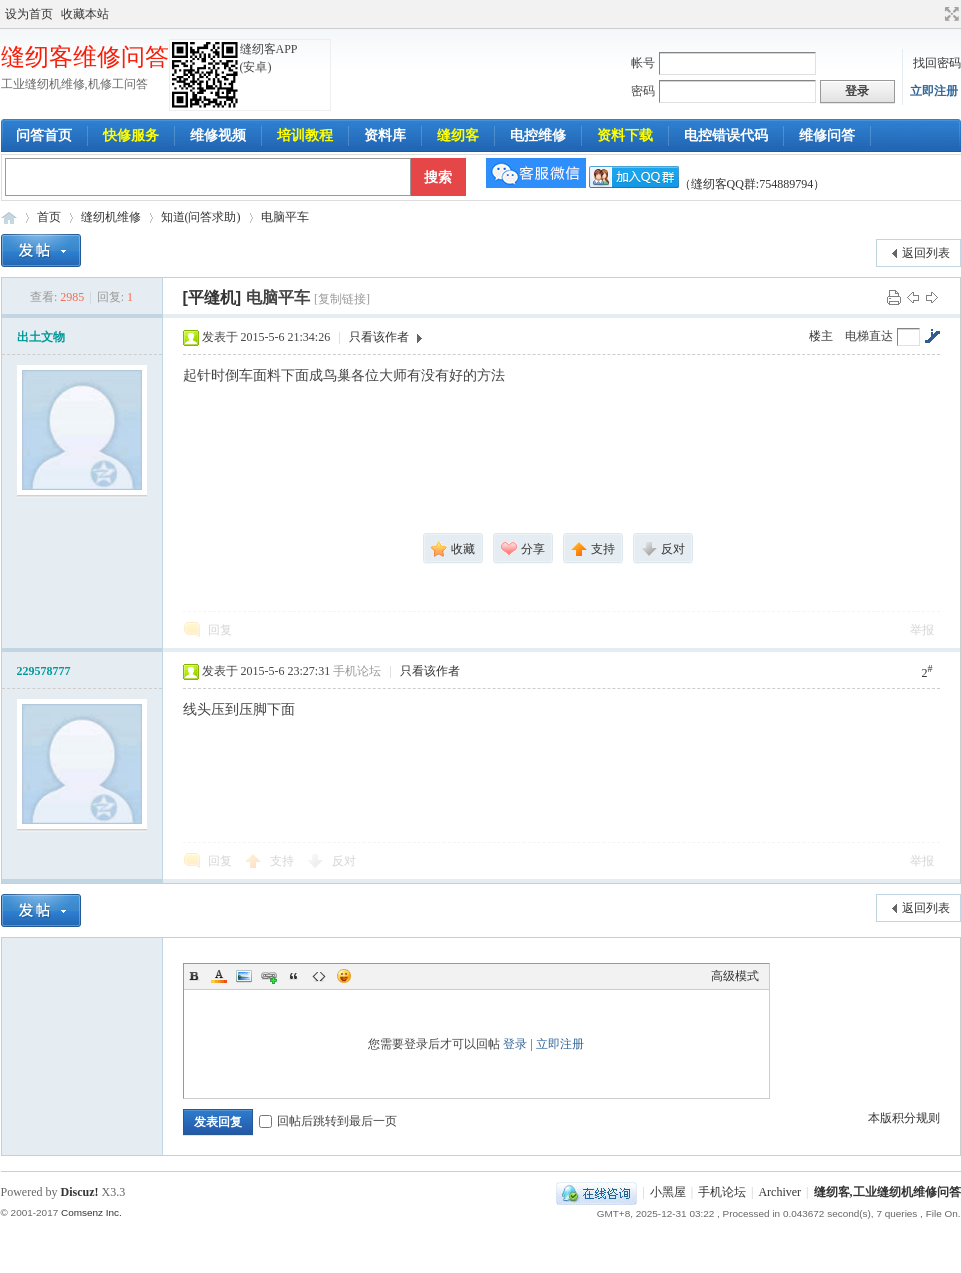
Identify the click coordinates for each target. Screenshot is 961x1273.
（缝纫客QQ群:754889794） (707, 184)
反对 (344, 861)
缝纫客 (458, 135)
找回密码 (937, 63)
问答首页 (44, 135)
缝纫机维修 (111, 217)
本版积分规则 (904, 1118)
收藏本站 (85, 14)
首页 (49, 217)
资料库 (385, 135)
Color (219, 976)
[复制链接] (342, 299)
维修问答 (827, 135)
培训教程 (305, 135)
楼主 (821, 336)
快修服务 (131, 135)
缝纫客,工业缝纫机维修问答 (887, 1192)
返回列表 (926, 253)
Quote (294, 976)
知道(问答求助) (201, 217)
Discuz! (80, 1192)
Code (319, 976)
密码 (643, 91)
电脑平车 (285, 217)
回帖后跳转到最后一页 (328, 1121)
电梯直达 (869, 336)
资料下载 (625, 135)
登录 (515, 1044)
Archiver (779, 1192)
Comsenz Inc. (91, 1212)
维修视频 (218, 135)
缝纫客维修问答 (85, 57)
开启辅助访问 (933, 14)
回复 (220, 630)
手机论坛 (722, 1192)
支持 (283, 861)
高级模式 (735, 976)
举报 (922, 630)
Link (269, 976)
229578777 (44, 671)
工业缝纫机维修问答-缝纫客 (9, 217)
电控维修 (538, 135)
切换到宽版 (949, 14)
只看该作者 (379, 337)
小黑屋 (668, 1192)
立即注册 (934, 91)
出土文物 (41, 337)
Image (244, 976)
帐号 (643, 63)
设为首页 (29, 14)
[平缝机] (212, 297)
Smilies (344, 976)
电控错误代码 (726, 135)
